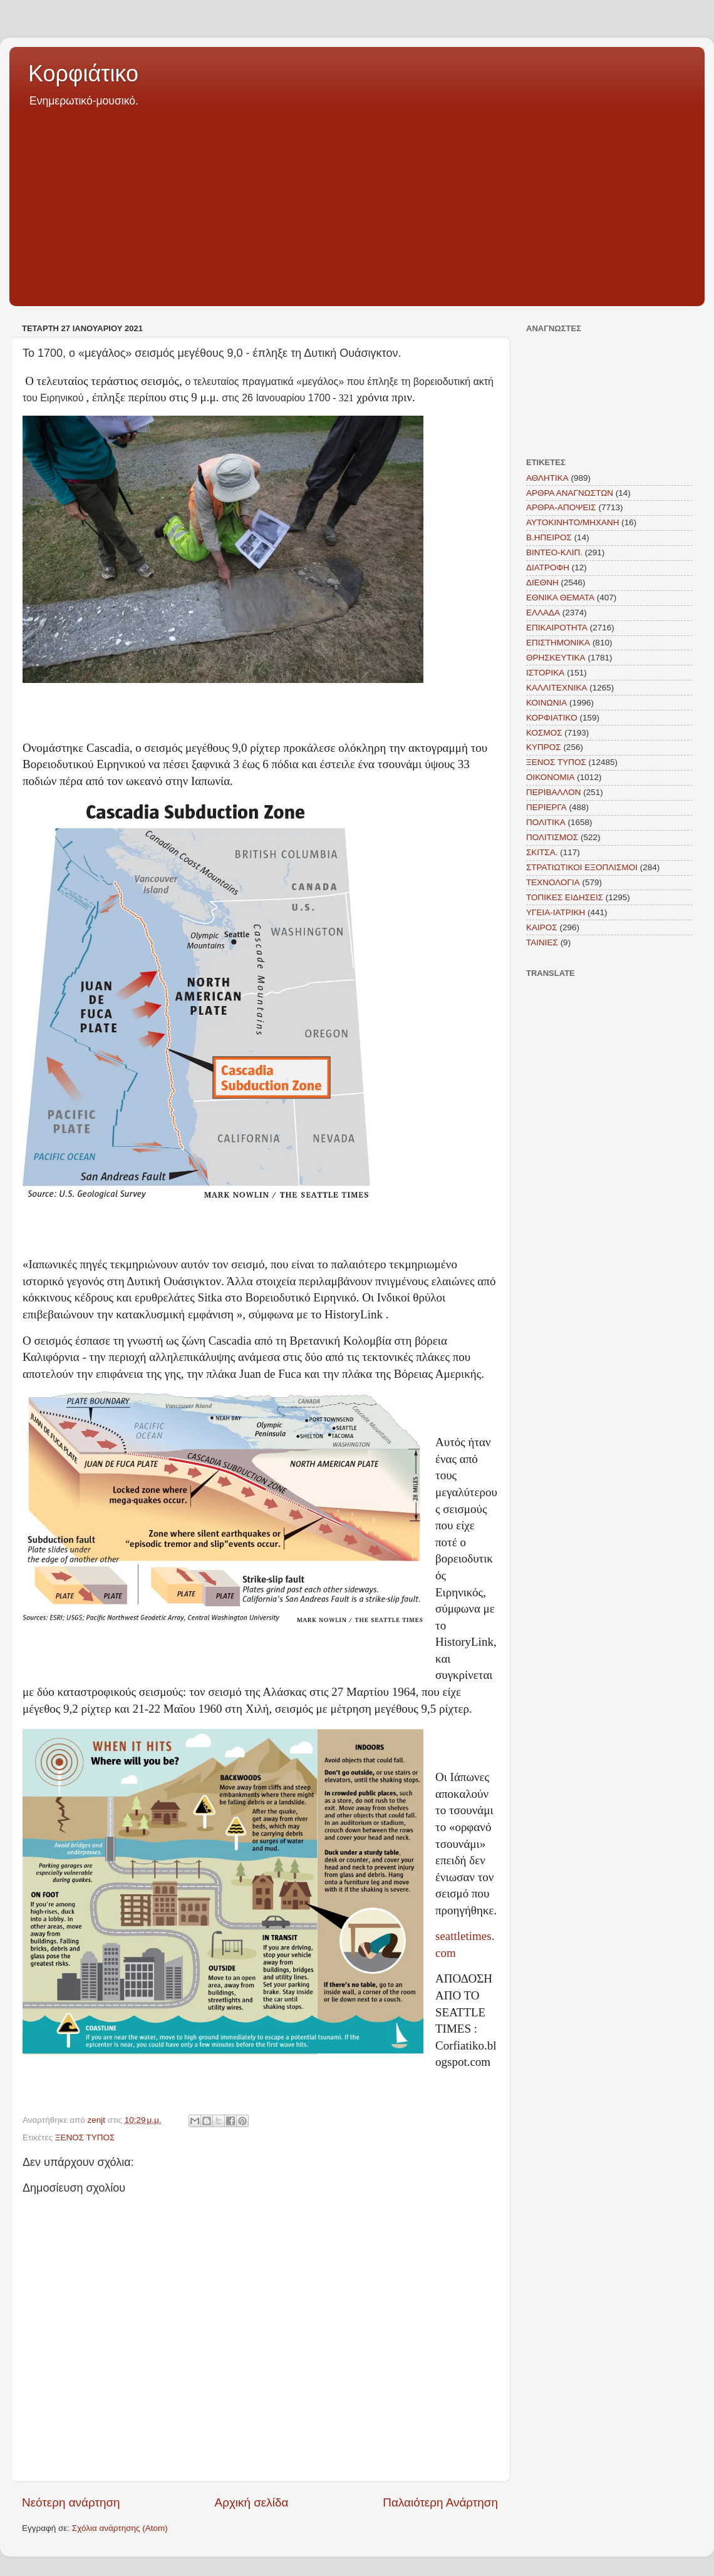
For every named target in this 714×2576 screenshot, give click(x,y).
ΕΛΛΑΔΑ (543, 612)
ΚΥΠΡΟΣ (543, 747)
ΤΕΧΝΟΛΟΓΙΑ (553, 882)
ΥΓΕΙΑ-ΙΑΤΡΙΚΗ (555, 912)
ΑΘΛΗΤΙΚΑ (547, 478)
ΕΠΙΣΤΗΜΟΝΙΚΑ (558, 642)
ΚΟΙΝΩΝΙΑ (546, 702)
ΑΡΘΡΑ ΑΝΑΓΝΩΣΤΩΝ (569, 493)
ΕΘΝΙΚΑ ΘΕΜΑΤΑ (560, 597)
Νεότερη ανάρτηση (71, 2502)
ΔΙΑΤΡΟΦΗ (547, 567)
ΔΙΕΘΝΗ (542, 582)
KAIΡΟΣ (541, 927)
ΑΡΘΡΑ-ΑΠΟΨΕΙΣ (561, 507)
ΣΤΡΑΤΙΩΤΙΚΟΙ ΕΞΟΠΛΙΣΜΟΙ (582, 867)
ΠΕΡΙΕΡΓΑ (546, 807)
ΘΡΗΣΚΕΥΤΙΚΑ (556, 657)
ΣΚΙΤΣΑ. (541, 852)
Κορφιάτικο (83, 73)
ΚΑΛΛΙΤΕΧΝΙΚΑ (556, 687)
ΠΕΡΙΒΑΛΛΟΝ (553, 792)
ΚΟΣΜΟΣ (544, 732)
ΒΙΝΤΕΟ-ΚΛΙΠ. (554, 552)
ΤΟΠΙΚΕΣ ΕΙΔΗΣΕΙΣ (564, 897)
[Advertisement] (357, 202)
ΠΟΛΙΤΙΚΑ (546, 822)
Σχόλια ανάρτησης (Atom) (120, 2528)
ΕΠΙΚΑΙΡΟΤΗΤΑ (556, 627)
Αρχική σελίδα (252, 2502)
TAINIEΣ (542, 942)
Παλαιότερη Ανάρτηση (440, 2502)
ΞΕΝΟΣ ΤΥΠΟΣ (85, 2137)
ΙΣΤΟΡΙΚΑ (545, 672)
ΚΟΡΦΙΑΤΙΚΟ (551, 717)
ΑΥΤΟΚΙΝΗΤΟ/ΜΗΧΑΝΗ (572, 522)
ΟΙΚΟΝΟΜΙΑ (550, 777)
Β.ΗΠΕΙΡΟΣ (549, 537)
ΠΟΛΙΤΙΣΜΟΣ (552, 837)
